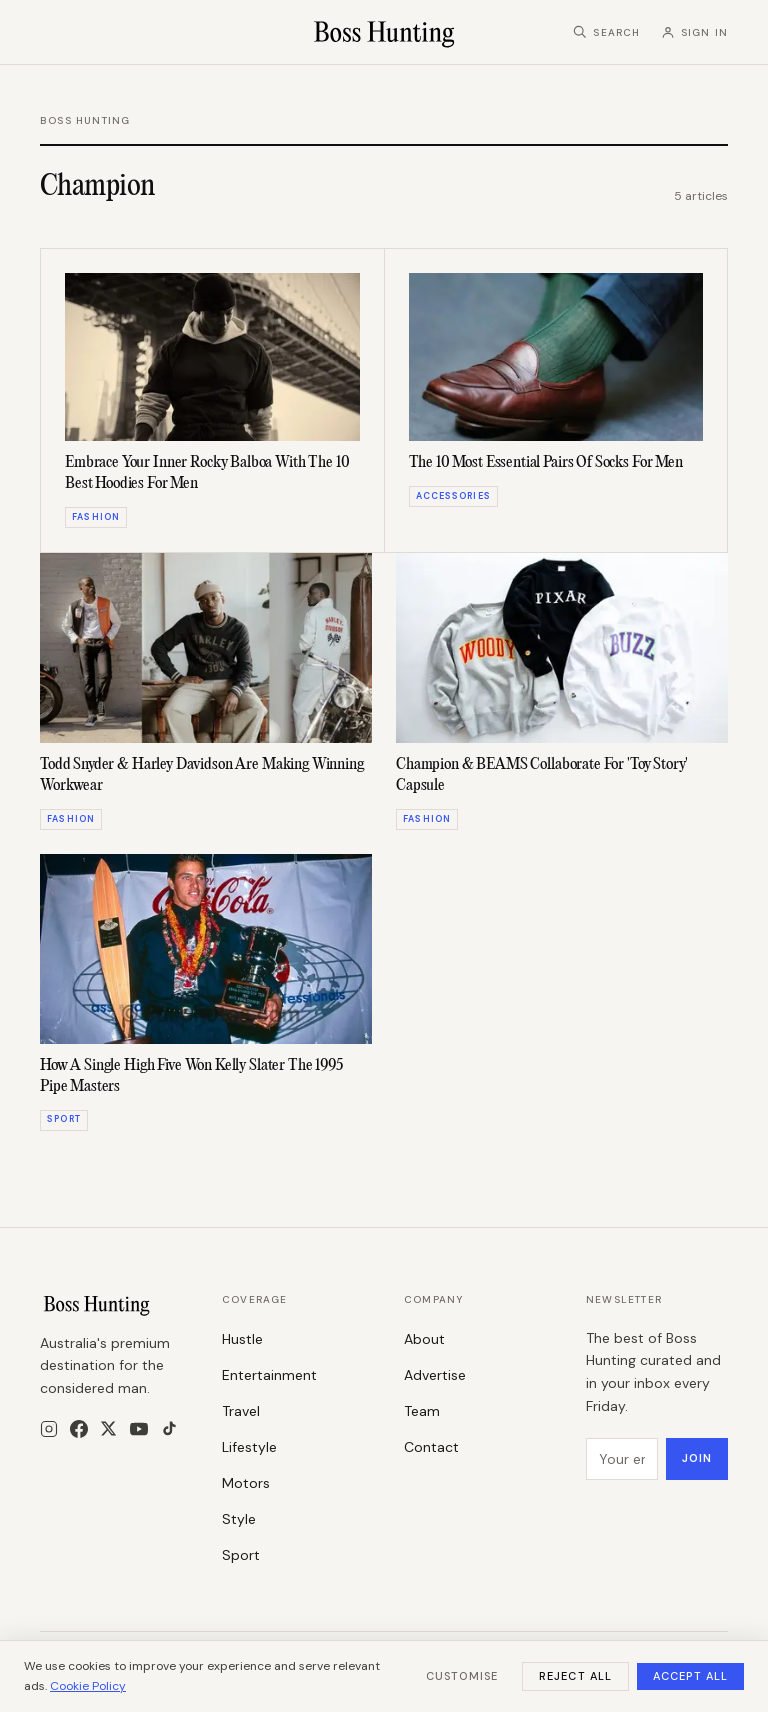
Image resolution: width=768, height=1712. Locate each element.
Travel (241, 1411)
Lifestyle (249, 1447)
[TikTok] (169, 1428)
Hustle (242, 1339)
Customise (462, 1676)
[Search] (606, 32)
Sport (241, 1555)
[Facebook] (79, 1429)
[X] (108, 1428)
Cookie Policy (88, 1686)
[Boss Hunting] (384, 32)
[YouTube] (139, 1429)
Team (422, 1411)
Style (239, 1519)
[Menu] (50, 32)
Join (697, 1458)
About (424, 1339)
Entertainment (269, 1375)
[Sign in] (694, 32)
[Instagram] (49, 1429)
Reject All (575, 1676)
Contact (431, 1447)
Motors (246, 1483)
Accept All (690, 1676)
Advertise (435, 1375)
